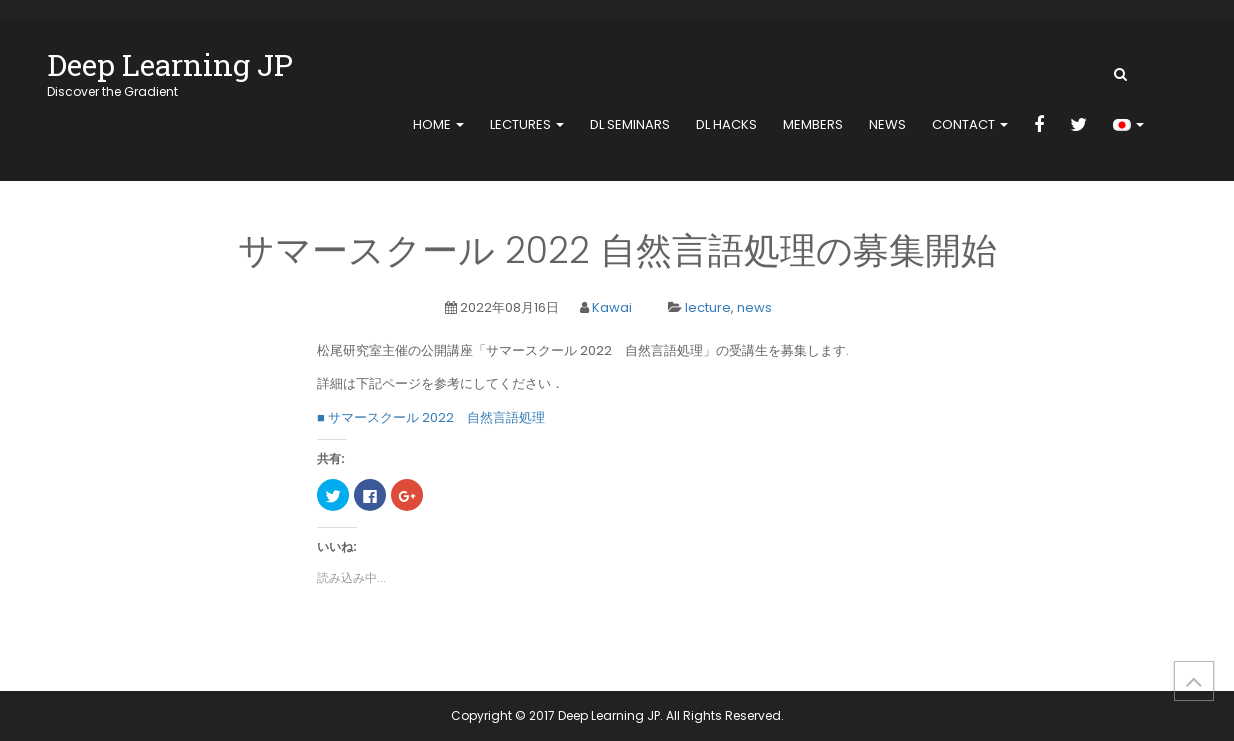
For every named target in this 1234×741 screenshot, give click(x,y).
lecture (708, 307)
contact (970, 124)
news (887, 124)
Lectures (527, 124)
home (438, 124)
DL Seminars (630, 124)
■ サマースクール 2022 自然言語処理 (431, 417)
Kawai (612, 307)
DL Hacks (726, 124)
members (813, 124)
